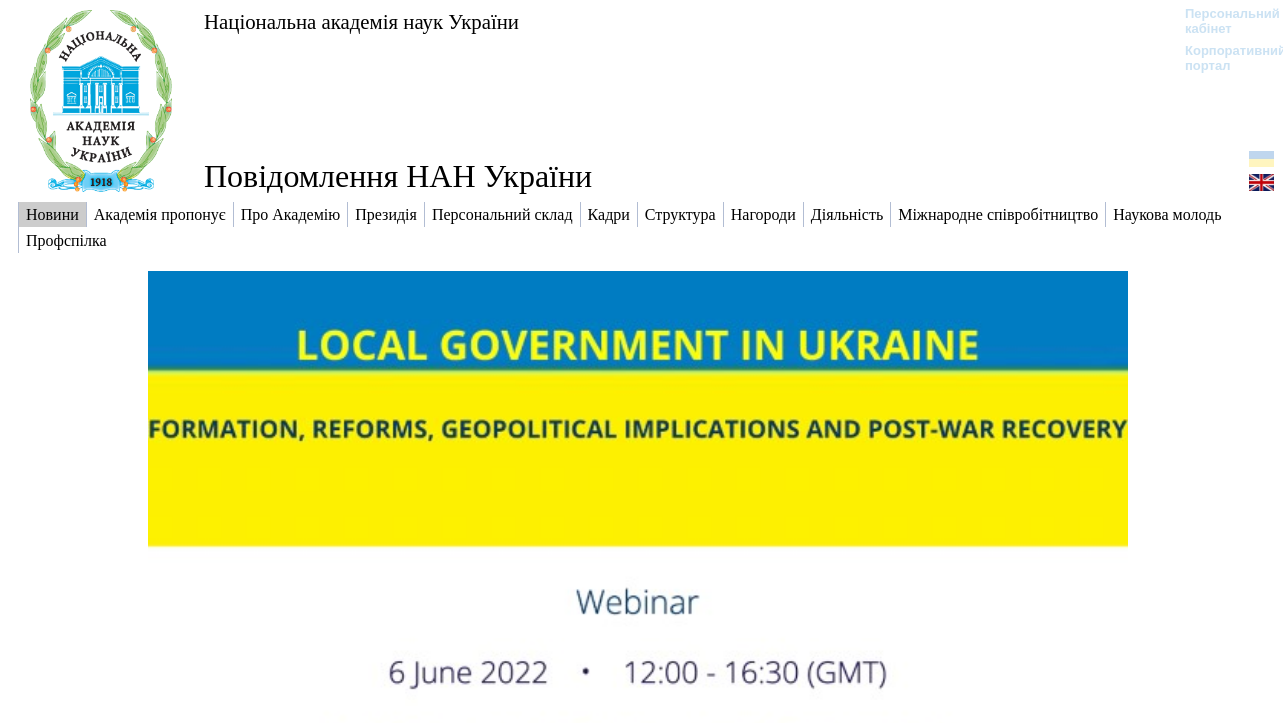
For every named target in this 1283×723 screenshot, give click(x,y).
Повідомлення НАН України (398, 176)
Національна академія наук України (361, 21)
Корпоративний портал (1222, 58)
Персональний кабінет (1222, 21)
